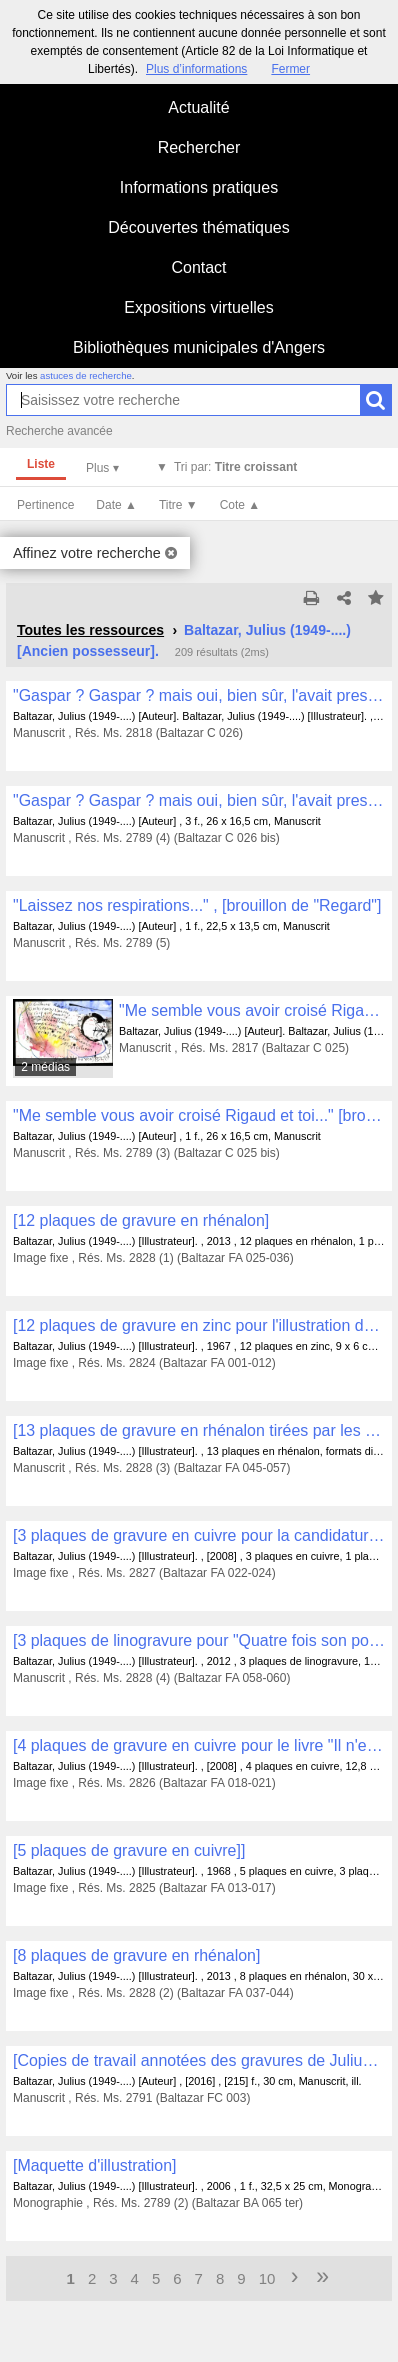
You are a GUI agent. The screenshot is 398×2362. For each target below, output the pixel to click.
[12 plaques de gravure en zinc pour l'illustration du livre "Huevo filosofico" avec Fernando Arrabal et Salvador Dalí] (199, 1325)
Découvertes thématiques (198, 227)
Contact (198, 267)
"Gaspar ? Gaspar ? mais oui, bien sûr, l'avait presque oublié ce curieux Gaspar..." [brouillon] (199, 800)
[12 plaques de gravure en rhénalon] (141, 1220)
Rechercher (199, 147)
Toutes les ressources (90, 630)
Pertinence (45, 505)
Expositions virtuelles (198, 307)
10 (267, 2278)
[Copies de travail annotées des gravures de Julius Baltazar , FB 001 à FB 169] (199, 2060)
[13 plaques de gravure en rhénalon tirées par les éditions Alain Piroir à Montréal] (199, 1430)
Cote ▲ (240, 505)
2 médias (45, 1067)
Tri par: (235, 467)
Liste (41, 464)
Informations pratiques (199, 187)
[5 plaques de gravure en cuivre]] (129, 1850)
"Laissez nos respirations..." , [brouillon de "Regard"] (197, 905)
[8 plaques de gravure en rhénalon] (136, 1955)
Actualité (198, 107)
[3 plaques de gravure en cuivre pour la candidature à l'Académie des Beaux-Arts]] (199, 1535)
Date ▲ (116, 505)
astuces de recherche (86, 375)
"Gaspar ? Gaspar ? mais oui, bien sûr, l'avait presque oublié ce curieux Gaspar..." (199, 695)
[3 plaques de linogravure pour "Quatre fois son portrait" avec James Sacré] (199, 1640)
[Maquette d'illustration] (95, 2165)
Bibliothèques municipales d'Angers (199, 347)
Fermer (290, 69)
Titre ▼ (178, 505)
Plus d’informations (196, 69)
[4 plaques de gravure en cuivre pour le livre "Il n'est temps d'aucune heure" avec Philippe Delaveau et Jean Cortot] (199, 1745)
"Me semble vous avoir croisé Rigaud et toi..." (252, 1010)
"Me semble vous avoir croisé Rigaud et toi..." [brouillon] (199, 1115)
